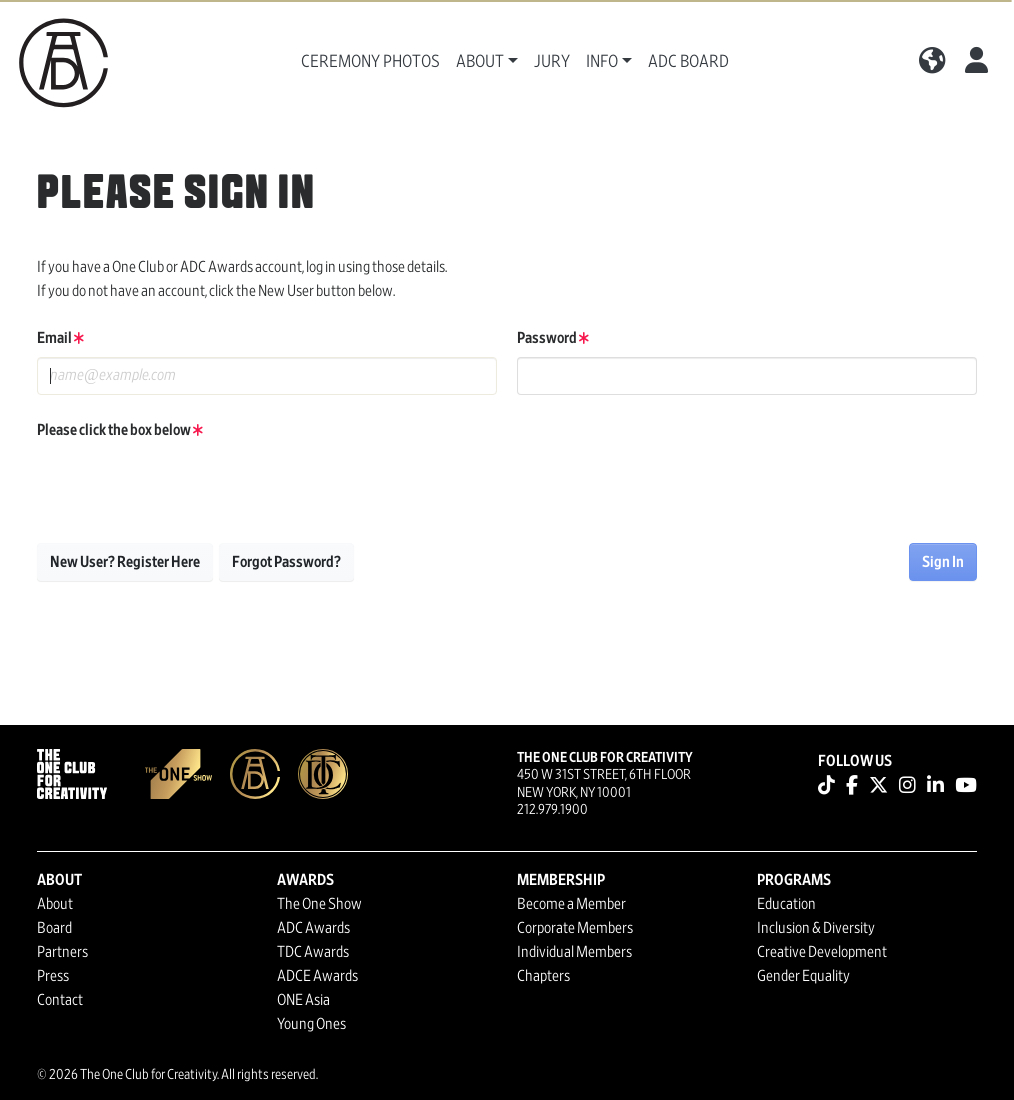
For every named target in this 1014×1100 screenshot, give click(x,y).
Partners (62, 952)
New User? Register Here (125, 562)
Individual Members (574, 952)
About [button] (480, 62)
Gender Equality (803, 976)
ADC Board (688, 62)
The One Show (319, 904)
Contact (60, 1000)
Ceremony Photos (370, 62)
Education (786, 904)
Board (54, 928)
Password (553, 338)
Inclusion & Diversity (816, 928)
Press (53, 976)
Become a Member (571, 904)
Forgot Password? (286, 562)
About (55, 904)
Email (60, 338)
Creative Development (822, 952)
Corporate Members (575, 928)
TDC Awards (313, 952)
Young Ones (311, 1024)
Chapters (543, 976)
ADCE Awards (317, 976)
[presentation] (189, 488)
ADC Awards (313, 928)
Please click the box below (120, 430)
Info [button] (602, 62)
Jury (552, 62)
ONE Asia (303, 1000)
